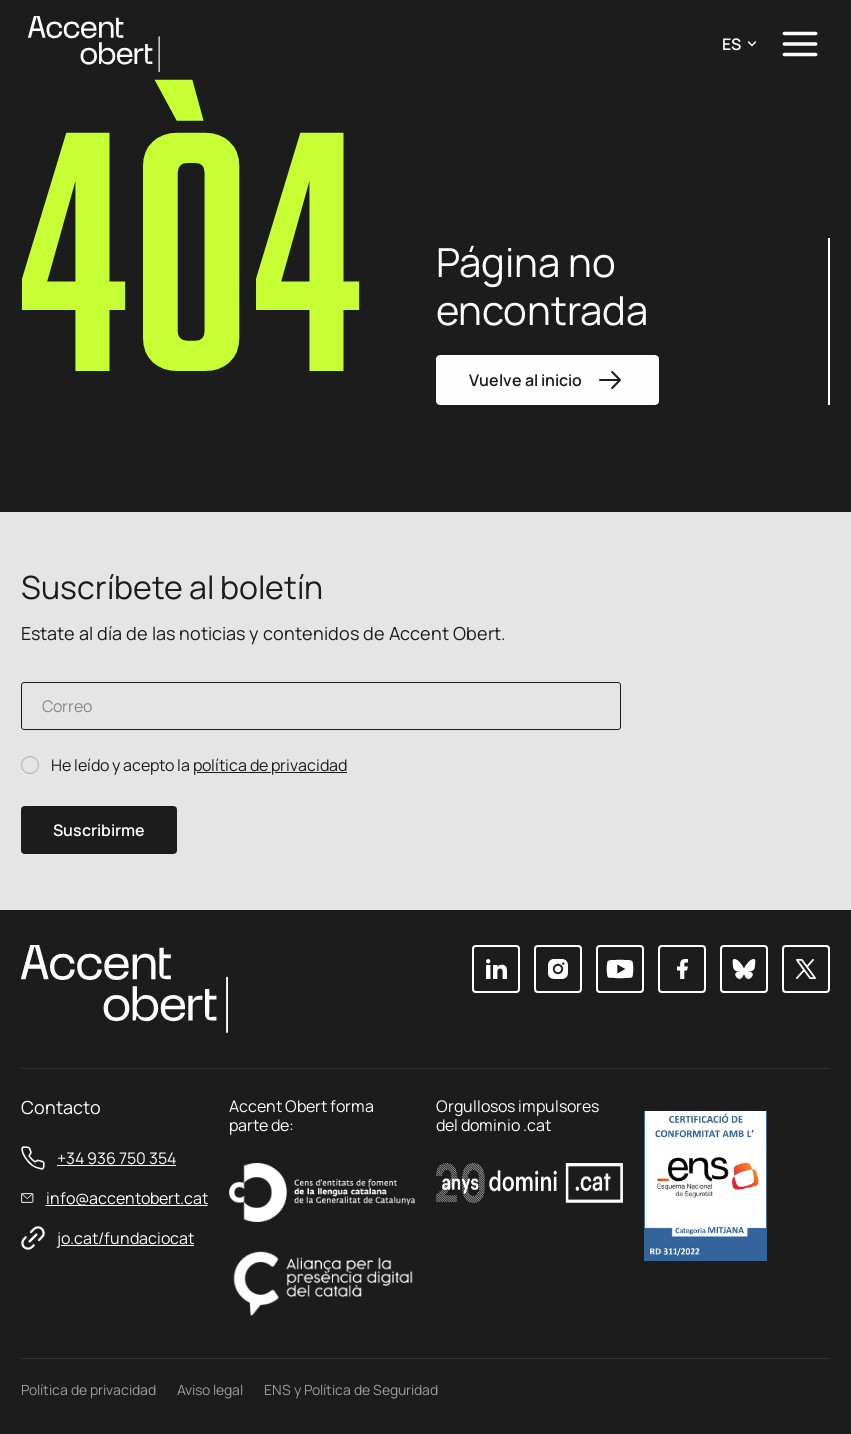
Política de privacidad (88, 1389)
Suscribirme (99, 830)
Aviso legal (210, 1389)
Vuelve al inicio (547, 380)
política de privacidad (270, 765)
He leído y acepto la (199, 765)
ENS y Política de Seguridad (351, 1389)
